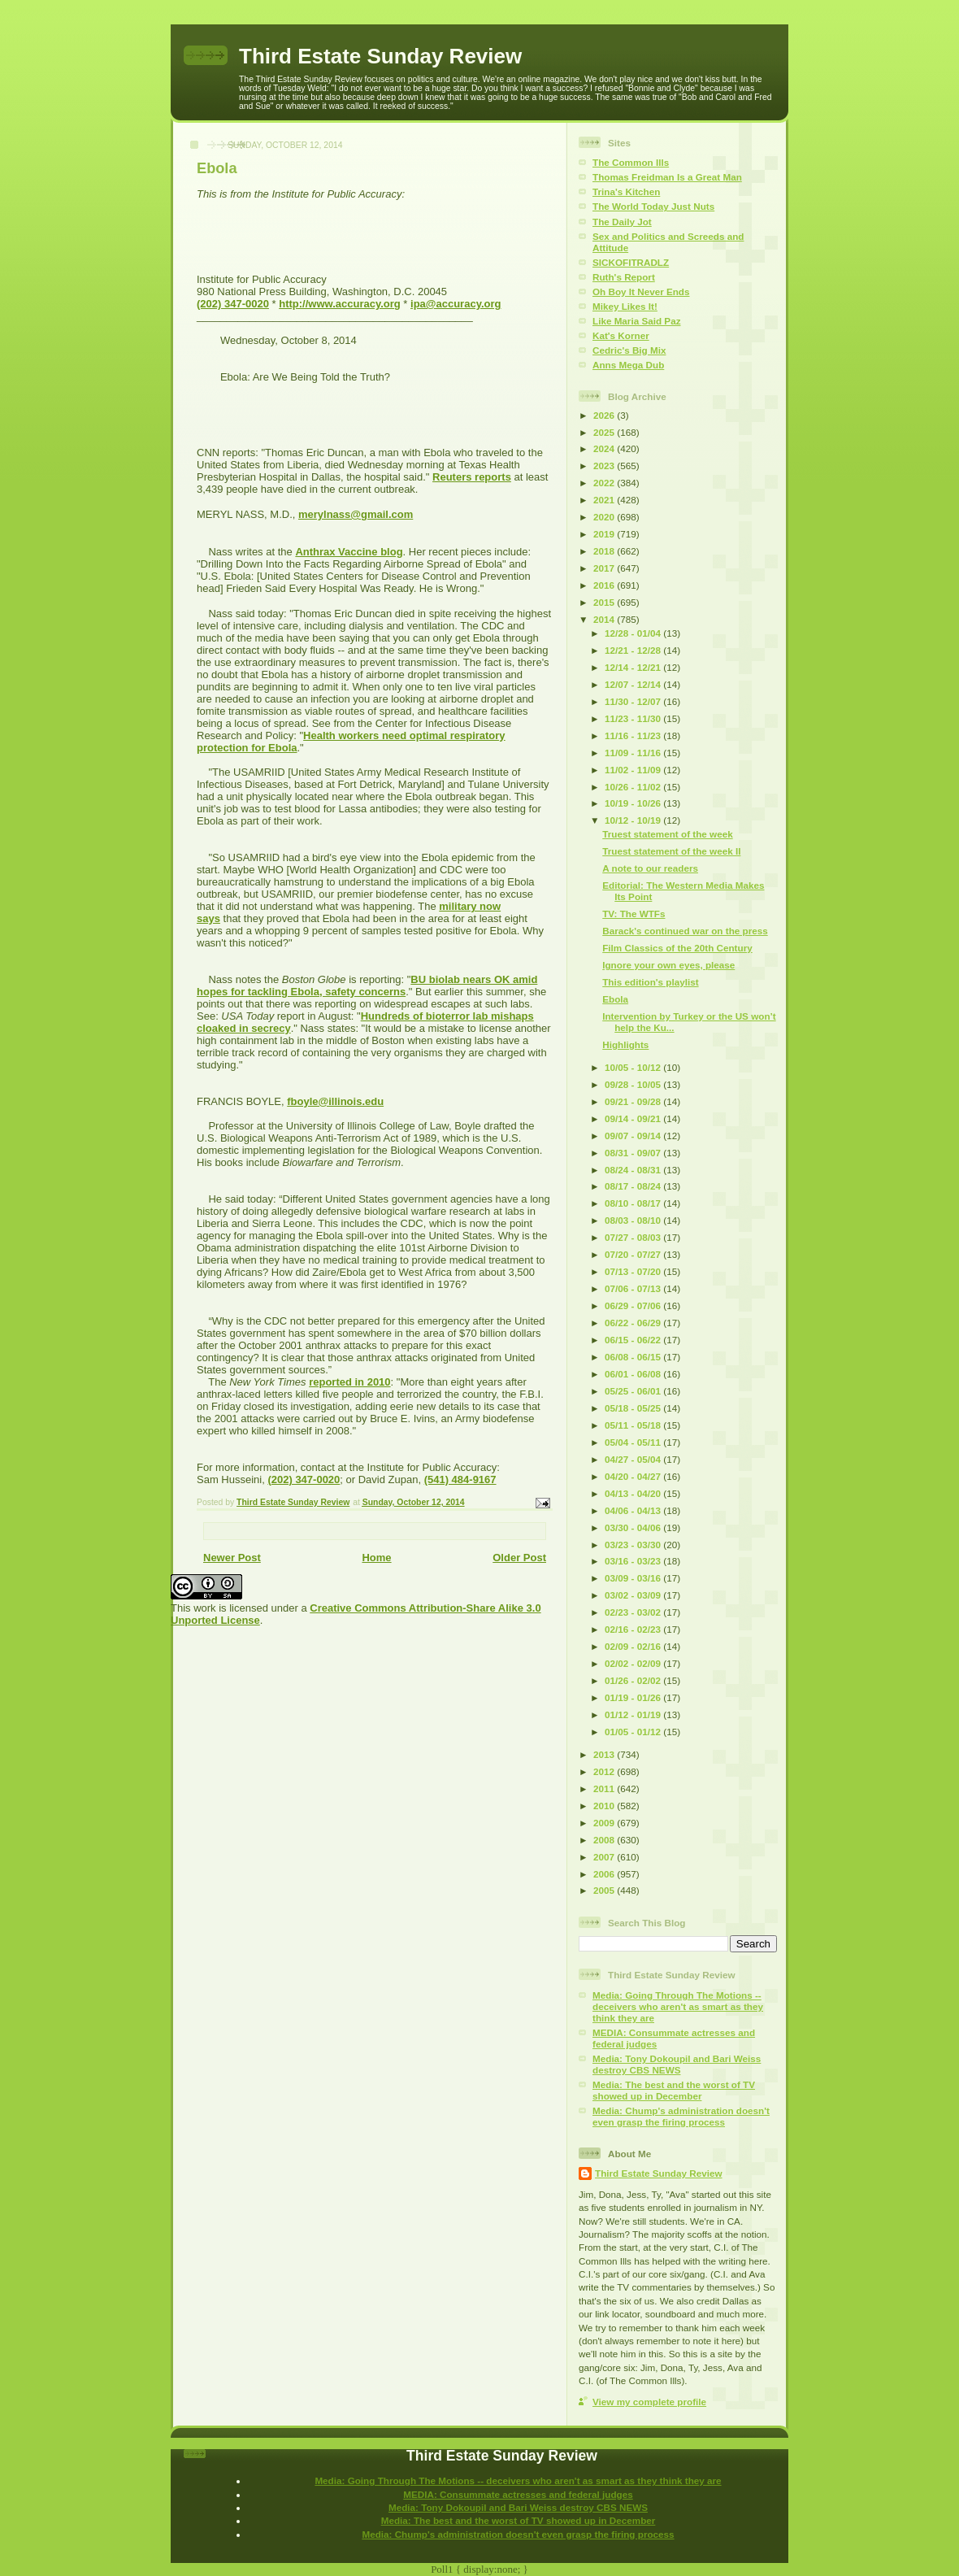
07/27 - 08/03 (634, 1237)
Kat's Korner (620, 335)
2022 (605, 482)
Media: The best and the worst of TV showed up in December (673, 2090)
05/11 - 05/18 (634, 1425)
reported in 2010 (349, 1382)
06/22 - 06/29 (634, 1322)
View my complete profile (649, 2401)
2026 (605, 415)
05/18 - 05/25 (634, 1408)
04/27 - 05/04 (634, 1459)
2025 (605, 432)
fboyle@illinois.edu (335, 1101)
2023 (605, 465)
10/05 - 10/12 (634, 1067)
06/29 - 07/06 (634, 1305)
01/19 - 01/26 (634, 1697)
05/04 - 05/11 (634, 1442)
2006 (605, 1874)
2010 (605, 1805)
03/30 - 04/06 (634, 1527)
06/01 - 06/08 (634, 1373)
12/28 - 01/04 (634, 633)
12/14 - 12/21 (634, 667)
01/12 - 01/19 (634, 1714)
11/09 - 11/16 (634, 752)
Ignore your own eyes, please (668, 964)
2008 (605, 1839)
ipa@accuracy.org (455, 304)
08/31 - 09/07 (634, 1152)
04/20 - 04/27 (634, 1476)
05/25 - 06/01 (634, 1391)
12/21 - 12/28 (634, 650)
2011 (605, 1788)
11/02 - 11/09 (634, 769)
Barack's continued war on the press (684, 930)
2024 (605, 448)
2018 (605, 551)
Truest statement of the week (667, 834)
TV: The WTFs (633, 913)
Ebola (615, 999)
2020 (605, 516)
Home (376, 1557)
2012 (605, 1771)
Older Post (519, 1557)
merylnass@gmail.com (355, 514)
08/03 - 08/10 (634, 1220)
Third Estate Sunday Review (380, 56)
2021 (605, 499)
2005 (605, 1890)
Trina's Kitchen (626, 191)
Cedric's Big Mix (629, 350)
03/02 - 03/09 (634, 1595)
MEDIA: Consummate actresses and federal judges (518, 2494)
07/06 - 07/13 (634, 1288)
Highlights (625, 1044)
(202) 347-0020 (233, 304)
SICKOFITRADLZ (630, 262)
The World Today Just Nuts (653, 206)
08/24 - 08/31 (634, 1169)
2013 (605, 1754)
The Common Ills (630, 162)
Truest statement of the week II (671, 851)
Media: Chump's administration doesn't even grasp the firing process (681, 2116)
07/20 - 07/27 (634, 1254)
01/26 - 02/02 (634, 1680)
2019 (605, 534)
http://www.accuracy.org (340, 304)
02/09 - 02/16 (634, 1646)
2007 (605, 1857)
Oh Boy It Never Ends (641, 291)
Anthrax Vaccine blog (348, 552)
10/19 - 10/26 (634, 803)
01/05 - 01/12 (634, 1731)
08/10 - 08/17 (634, 1203)
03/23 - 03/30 (634, 1544)
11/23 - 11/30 (634, 718)
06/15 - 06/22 (634, 1339)
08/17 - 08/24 (634, 1186)
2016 (605, 585)
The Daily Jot (622, 221)
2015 (605, 602)
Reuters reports (471, 477)
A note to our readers (650, 868)
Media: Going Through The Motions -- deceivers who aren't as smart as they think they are (677, 2006)
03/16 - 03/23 (634, 1561)
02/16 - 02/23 (634, 1629)
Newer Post (232, 1557)
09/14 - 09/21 (634, 1118)
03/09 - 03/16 (634, 1578)
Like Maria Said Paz (636, 320)
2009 (605, 1822)
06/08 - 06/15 (634, 1356)
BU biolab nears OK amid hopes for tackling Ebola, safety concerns (367, 985)
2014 (605, 619)
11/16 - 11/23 (634, 735)
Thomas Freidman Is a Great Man (667, 177)
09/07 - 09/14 (634, 1135)
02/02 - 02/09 (634, 1663)
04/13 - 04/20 (634, 1493)
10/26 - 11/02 (634, 786)
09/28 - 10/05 (634, 1084)
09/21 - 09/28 (634, 1101)
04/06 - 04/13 (634, 1510)
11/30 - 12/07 (634, 701)
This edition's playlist (650, 982)
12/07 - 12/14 (634, 684)
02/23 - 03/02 (634, 1612)
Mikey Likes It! (624, 306)
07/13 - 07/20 (634, 1271)
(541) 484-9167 (460, 1479)
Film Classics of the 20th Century (677, 947)
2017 (605, 568)
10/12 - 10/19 (634, 820)
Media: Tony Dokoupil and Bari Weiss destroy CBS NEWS (676, 2064)
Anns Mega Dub (628, 364)
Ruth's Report (623, 277)
